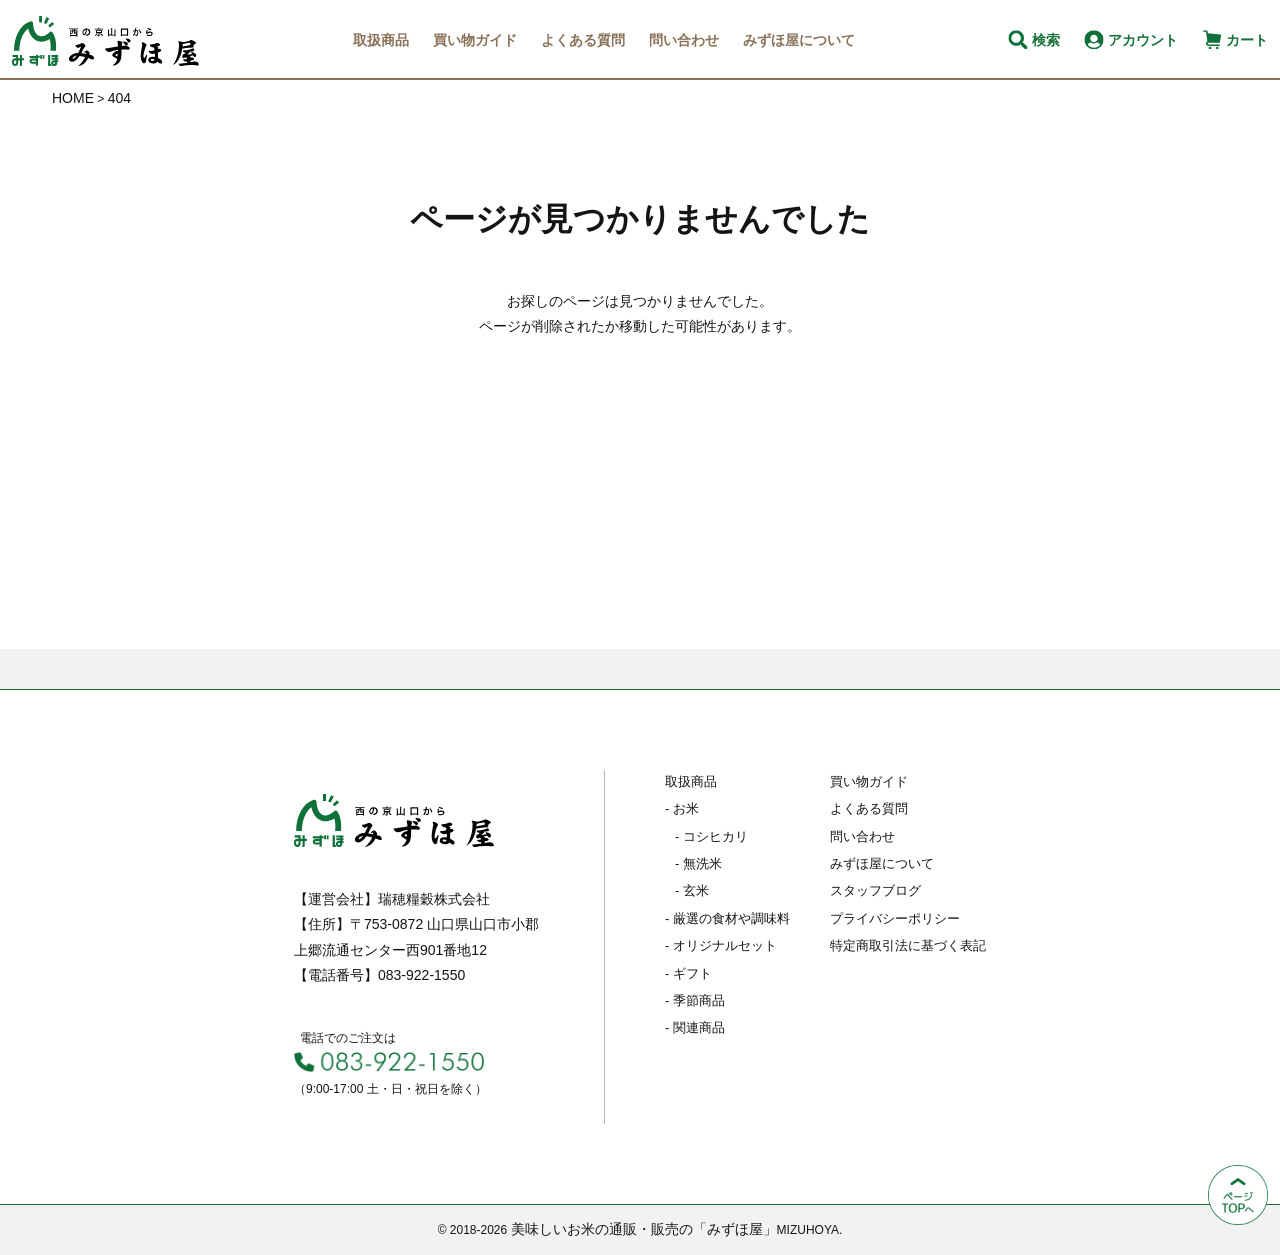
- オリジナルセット (721, 945)
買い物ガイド (475, 40)
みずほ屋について (799, 40)
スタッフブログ (875, 890)
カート (1247, 40)
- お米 (682, 808)
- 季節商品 (695, 1000)
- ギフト (688, 973)
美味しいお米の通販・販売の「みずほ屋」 (644, 1229)
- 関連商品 (695, 1027)
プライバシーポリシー (895, 918)
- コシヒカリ (711, 836)
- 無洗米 (698, 863)
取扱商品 (381, 40)
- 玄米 (692, 890)
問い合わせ (684, 40)
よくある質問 (583, 40)
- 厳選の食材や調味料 (727, 918)
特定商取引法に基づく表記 (908, 945)
